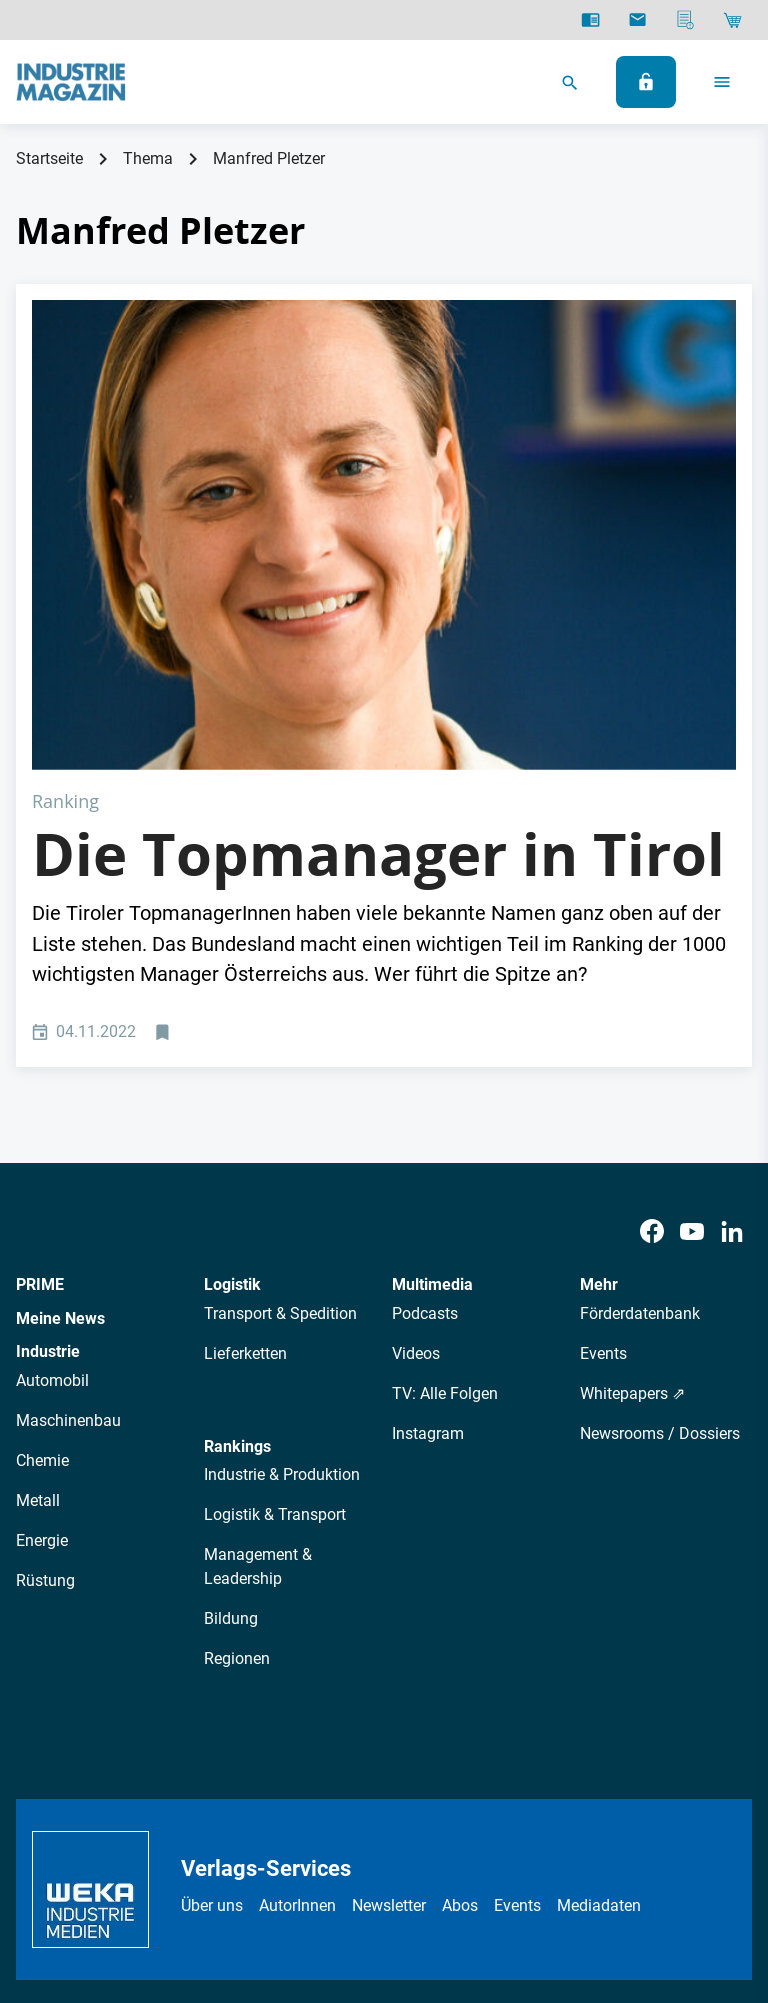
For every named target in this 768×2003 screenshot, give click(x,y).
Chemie (42, 1226)
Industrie (48, 1117)
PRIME (40, 1050)
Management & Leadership (258, 1332)
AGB (280, 1845)
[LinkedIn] (732, 997)
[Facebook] (652, 997)
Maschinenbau (68, 1186)
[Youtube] (692, 997)
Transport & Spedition (280, 1078)
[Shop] (732, 20)
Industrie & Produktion (282, 1240)
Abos (460, 1671)
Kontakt (434, 1845)
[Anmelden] (646, 82)
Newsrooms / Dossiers (660, 1198)
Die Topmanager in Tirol (378, 619)
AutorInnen (297, 1671)
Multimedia (432, 1050)
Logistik (232, 1050)
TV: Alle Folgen (445, 1158)
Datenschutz (204, 1845)
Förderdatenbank (640, 1078)
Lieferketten (245, 1118)
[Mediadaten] (685, 20)
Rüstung (45, 1346)
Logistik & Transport (275, 1280)
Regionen (237, 1424)
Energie (42, 1306)
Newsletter (389, 1671)
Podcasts (425, 1078)
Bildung (231, 1384)
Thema (148, 158)
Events (603, 1118)
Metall (38, 1266)
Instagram (428, 1198)
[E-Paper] (590, 20)
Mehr (599, 1050)
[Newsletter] (637, 20)
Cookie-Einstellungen (551, 1845)
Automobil (52, 1146)
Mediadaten (599, 1671)
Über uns (212, 1671)
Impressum (351, 1845)
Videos (416, 1118)
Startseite (49, 158)
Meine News (60, 1083)
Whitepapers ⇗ (632, 1158)
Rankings (237, 1211)
